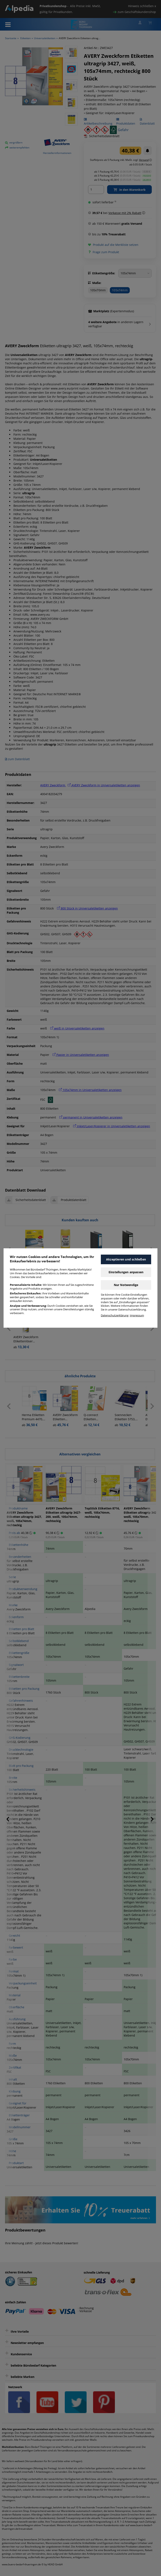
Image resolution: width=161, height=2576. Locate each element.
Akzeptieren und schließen (126, 1259)
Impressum (137, 1315)
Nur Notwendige (126, 1285)
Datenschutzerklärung (115, 1315)
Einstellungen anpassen (126, 1272)
